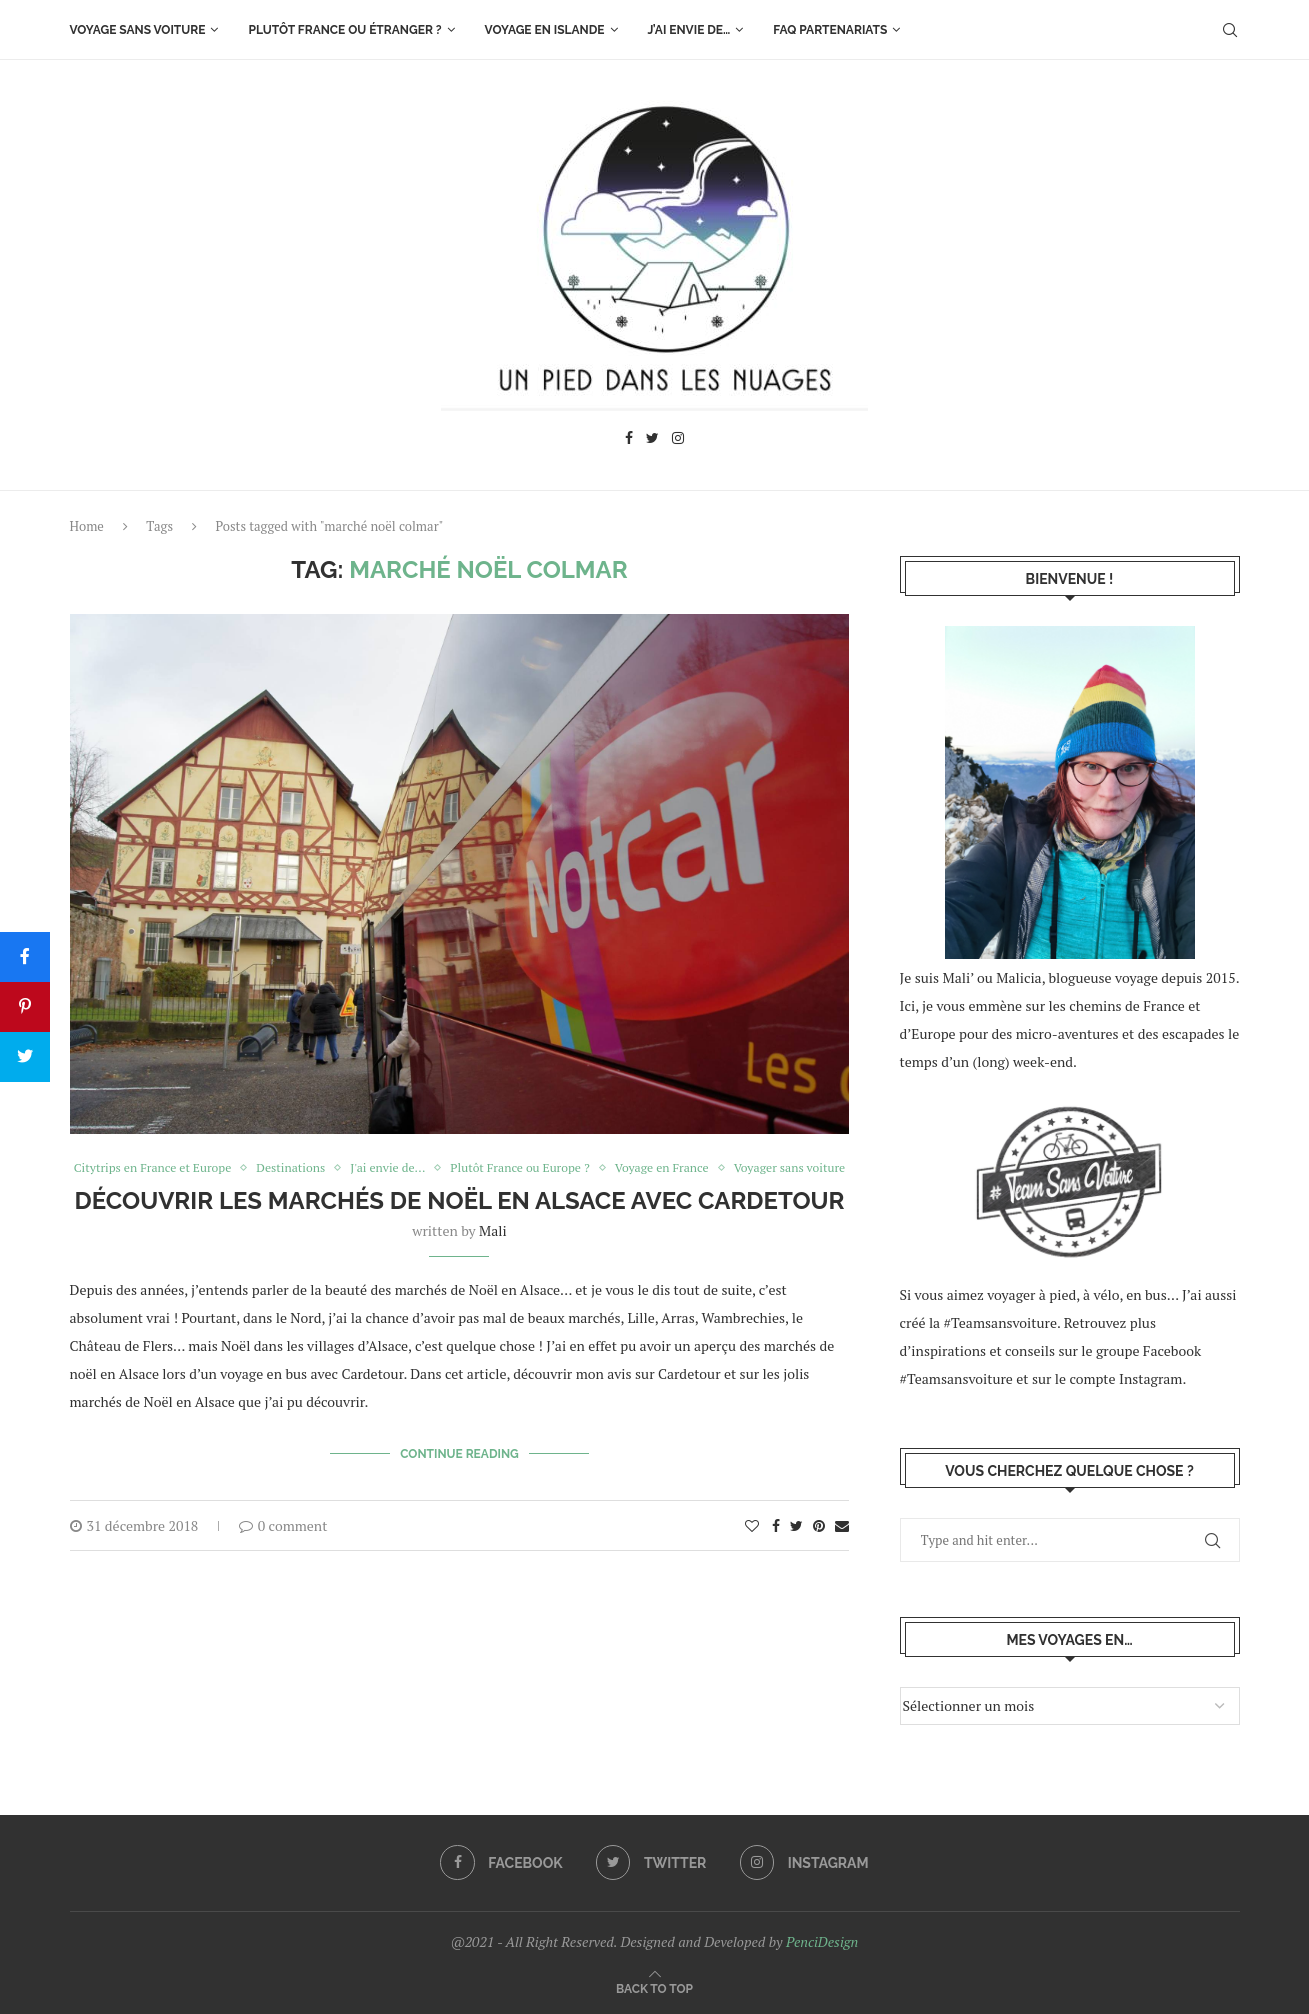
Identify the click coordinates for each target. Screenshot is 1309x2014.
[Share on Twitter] (796, 1542)
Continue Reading (459, 1473)
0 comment (283, 1542)
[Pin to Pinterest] (819, 1542)
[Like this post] (752, 1542)
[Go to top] (654, 1987)
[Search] (1230, 30)
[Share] (25, 957)
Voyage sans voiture (138, 30)
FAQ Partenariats (830, 30)
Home (87, 526)
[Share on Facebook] (776, 1542)
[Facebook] (629, 440)
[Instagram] (678, 440)
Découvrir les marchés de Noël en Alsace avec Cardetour (459, 1221)
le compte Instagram (1119, 1378)
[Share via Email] (842, 1542)
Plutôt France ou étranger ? (344, 30)
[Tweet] (25, 1057)
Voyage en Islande (545, 30)
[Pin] (25, 1007)
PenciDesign (822, 1941)
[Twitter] (652, 440)
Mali (493, 1251)
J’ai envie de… (689, 30)
